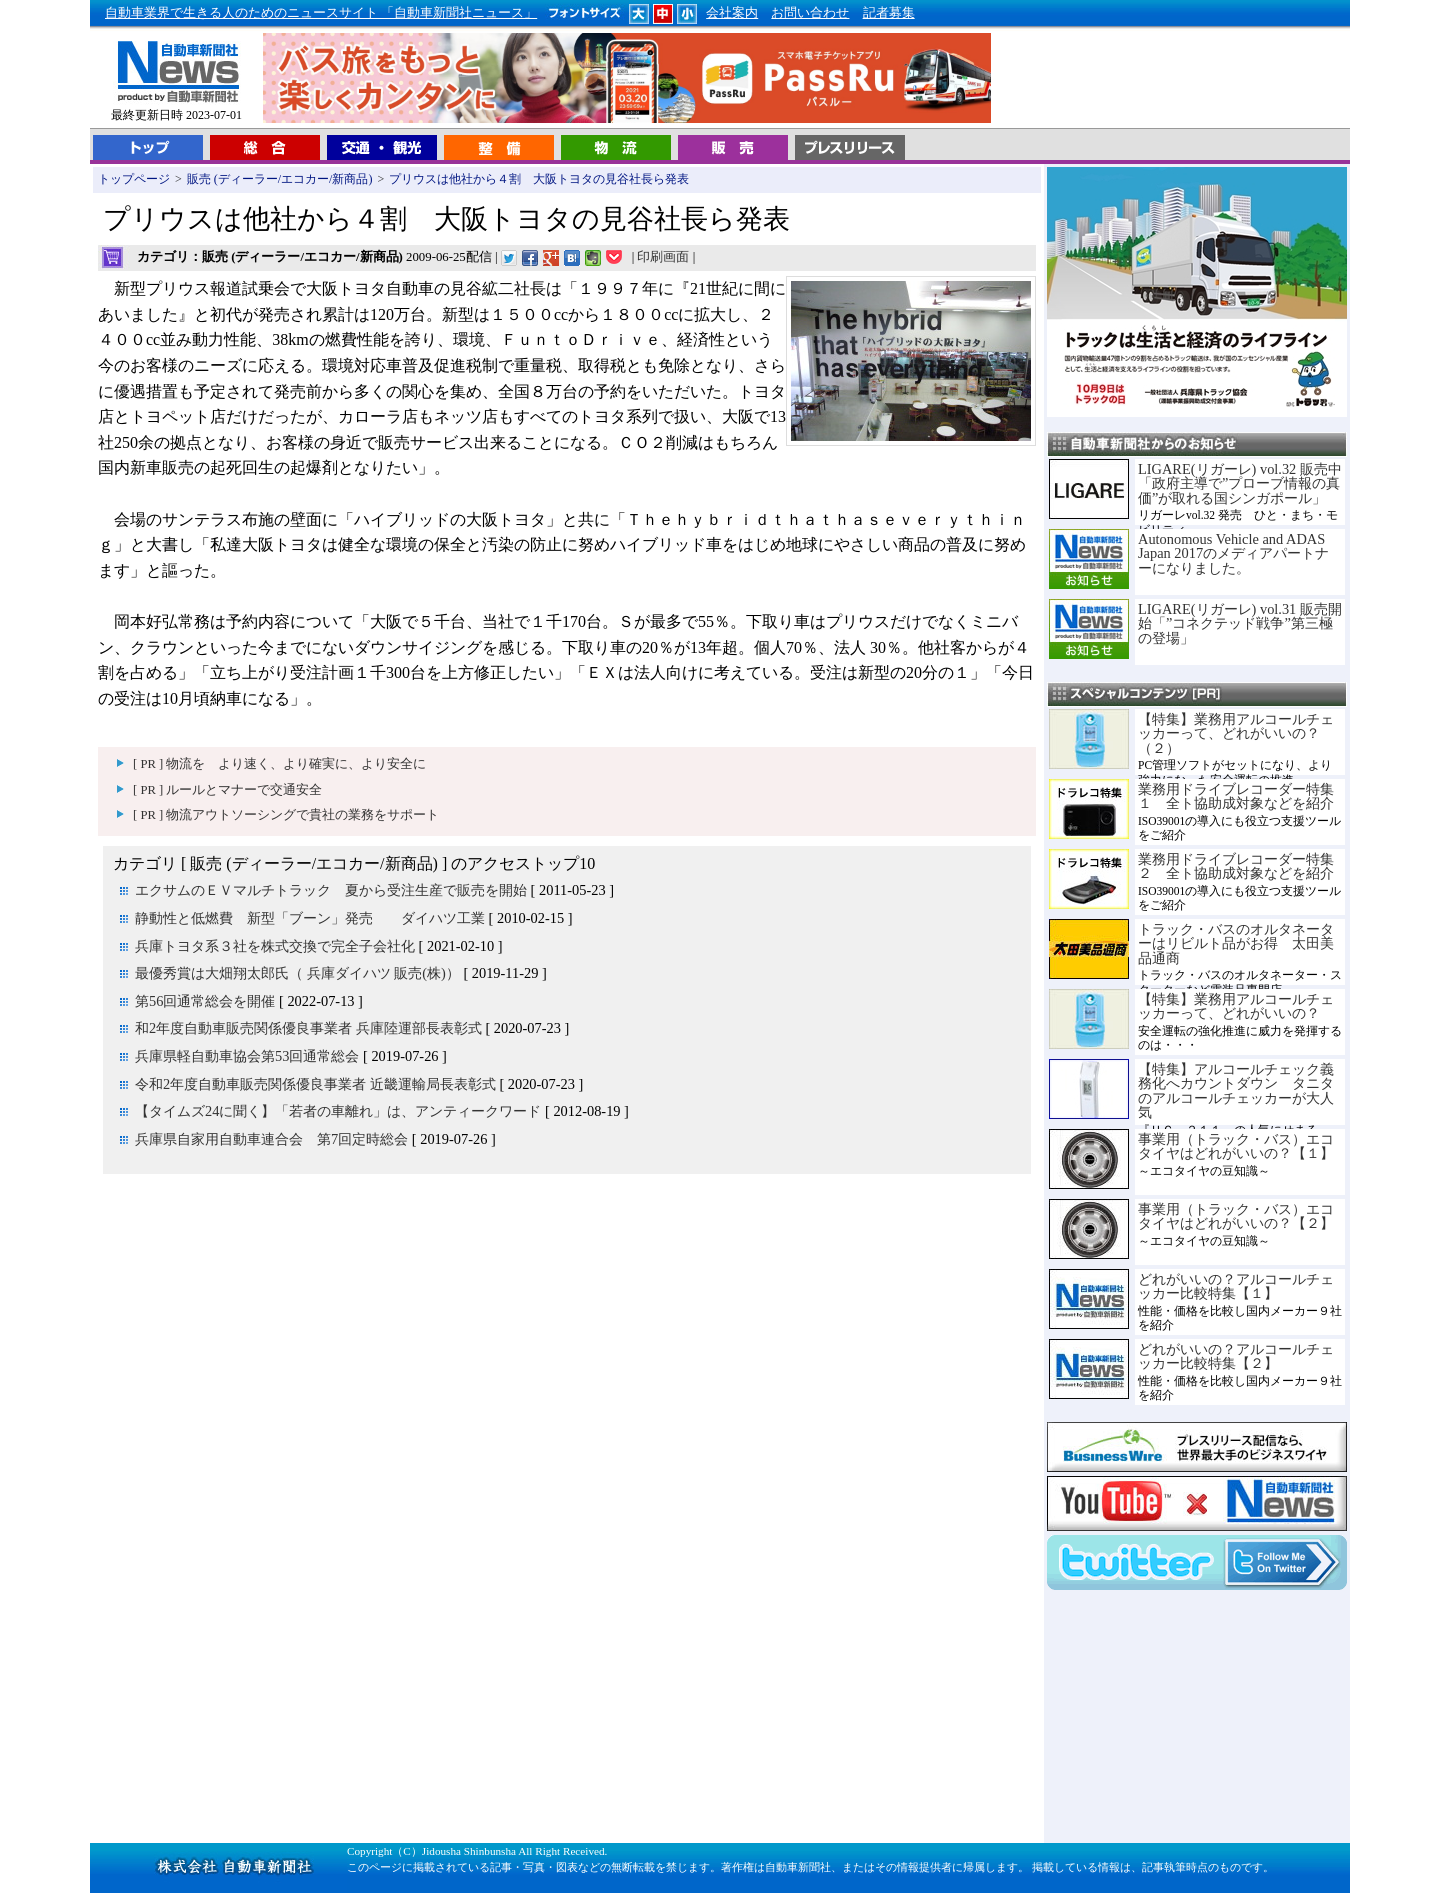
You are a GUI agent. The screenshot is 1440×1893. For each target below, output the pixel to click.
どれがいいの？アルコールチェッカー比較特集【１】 (1236, 1286)
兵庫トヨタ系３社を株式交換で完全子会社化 (275, 946)
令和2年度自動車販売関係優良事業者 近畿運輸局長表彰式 (315, 1084)
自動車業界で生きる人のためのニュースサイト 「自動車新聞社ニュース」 (321, 13)
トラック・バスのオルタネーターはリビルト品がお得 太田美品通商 (1236, 943)
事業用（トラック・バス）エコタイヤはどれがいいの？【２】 (1236, 1216)
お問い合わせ (810, 13)
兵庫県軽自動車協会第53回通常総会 (247, 1056)
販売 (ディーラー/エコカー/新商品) (280, 179)
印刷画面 (663, 257)
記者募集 (889, 13)
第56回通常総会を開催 (205, 1001)
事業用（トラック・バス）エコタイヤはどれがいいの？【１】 (1236, 1146)
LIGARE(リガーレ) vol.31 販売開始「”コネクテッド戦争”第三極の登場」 (1240, 623)
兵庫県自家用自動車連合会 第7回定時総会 (271, 1139)
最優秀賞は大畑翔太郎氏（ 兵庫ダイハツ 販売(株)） (297, 973)
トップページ (134, 179)
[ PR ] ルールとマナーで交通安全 (227, 790)
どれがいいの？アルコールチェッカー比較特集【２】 (1236, 1356)
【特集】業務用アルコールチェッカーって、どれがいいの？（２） (1236, 733)
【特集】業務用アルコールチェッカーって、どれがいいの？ (1236, 1006)
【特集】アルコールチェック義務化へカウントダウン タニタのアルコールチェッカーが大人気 (1236, 1090)
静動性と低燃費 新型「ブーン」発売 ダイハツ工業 (310, 918)
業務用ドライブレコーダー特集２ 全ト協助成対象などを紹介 (1236, 866)
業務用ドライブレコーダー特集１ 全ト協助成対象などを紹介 (1236, 796)
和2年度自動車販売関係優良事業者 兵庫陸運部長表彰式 (308, 1028)
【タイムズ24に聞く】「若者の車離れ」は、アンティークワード (338, 1111)
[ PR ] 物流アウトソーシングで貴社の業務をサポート (286, 815)
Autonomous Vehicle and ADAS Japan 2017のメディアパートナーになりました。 (1233, 553)
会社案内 (732, 13)
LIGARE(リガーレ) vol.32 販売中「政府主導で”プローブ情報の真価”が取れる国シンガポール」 (1240, 483)
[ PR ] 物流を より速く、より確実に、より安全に (279, 764)
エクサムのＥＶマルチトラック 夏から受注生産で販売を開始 (331, 890)
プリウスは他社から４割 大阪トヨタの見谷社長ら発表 (539, 179)
